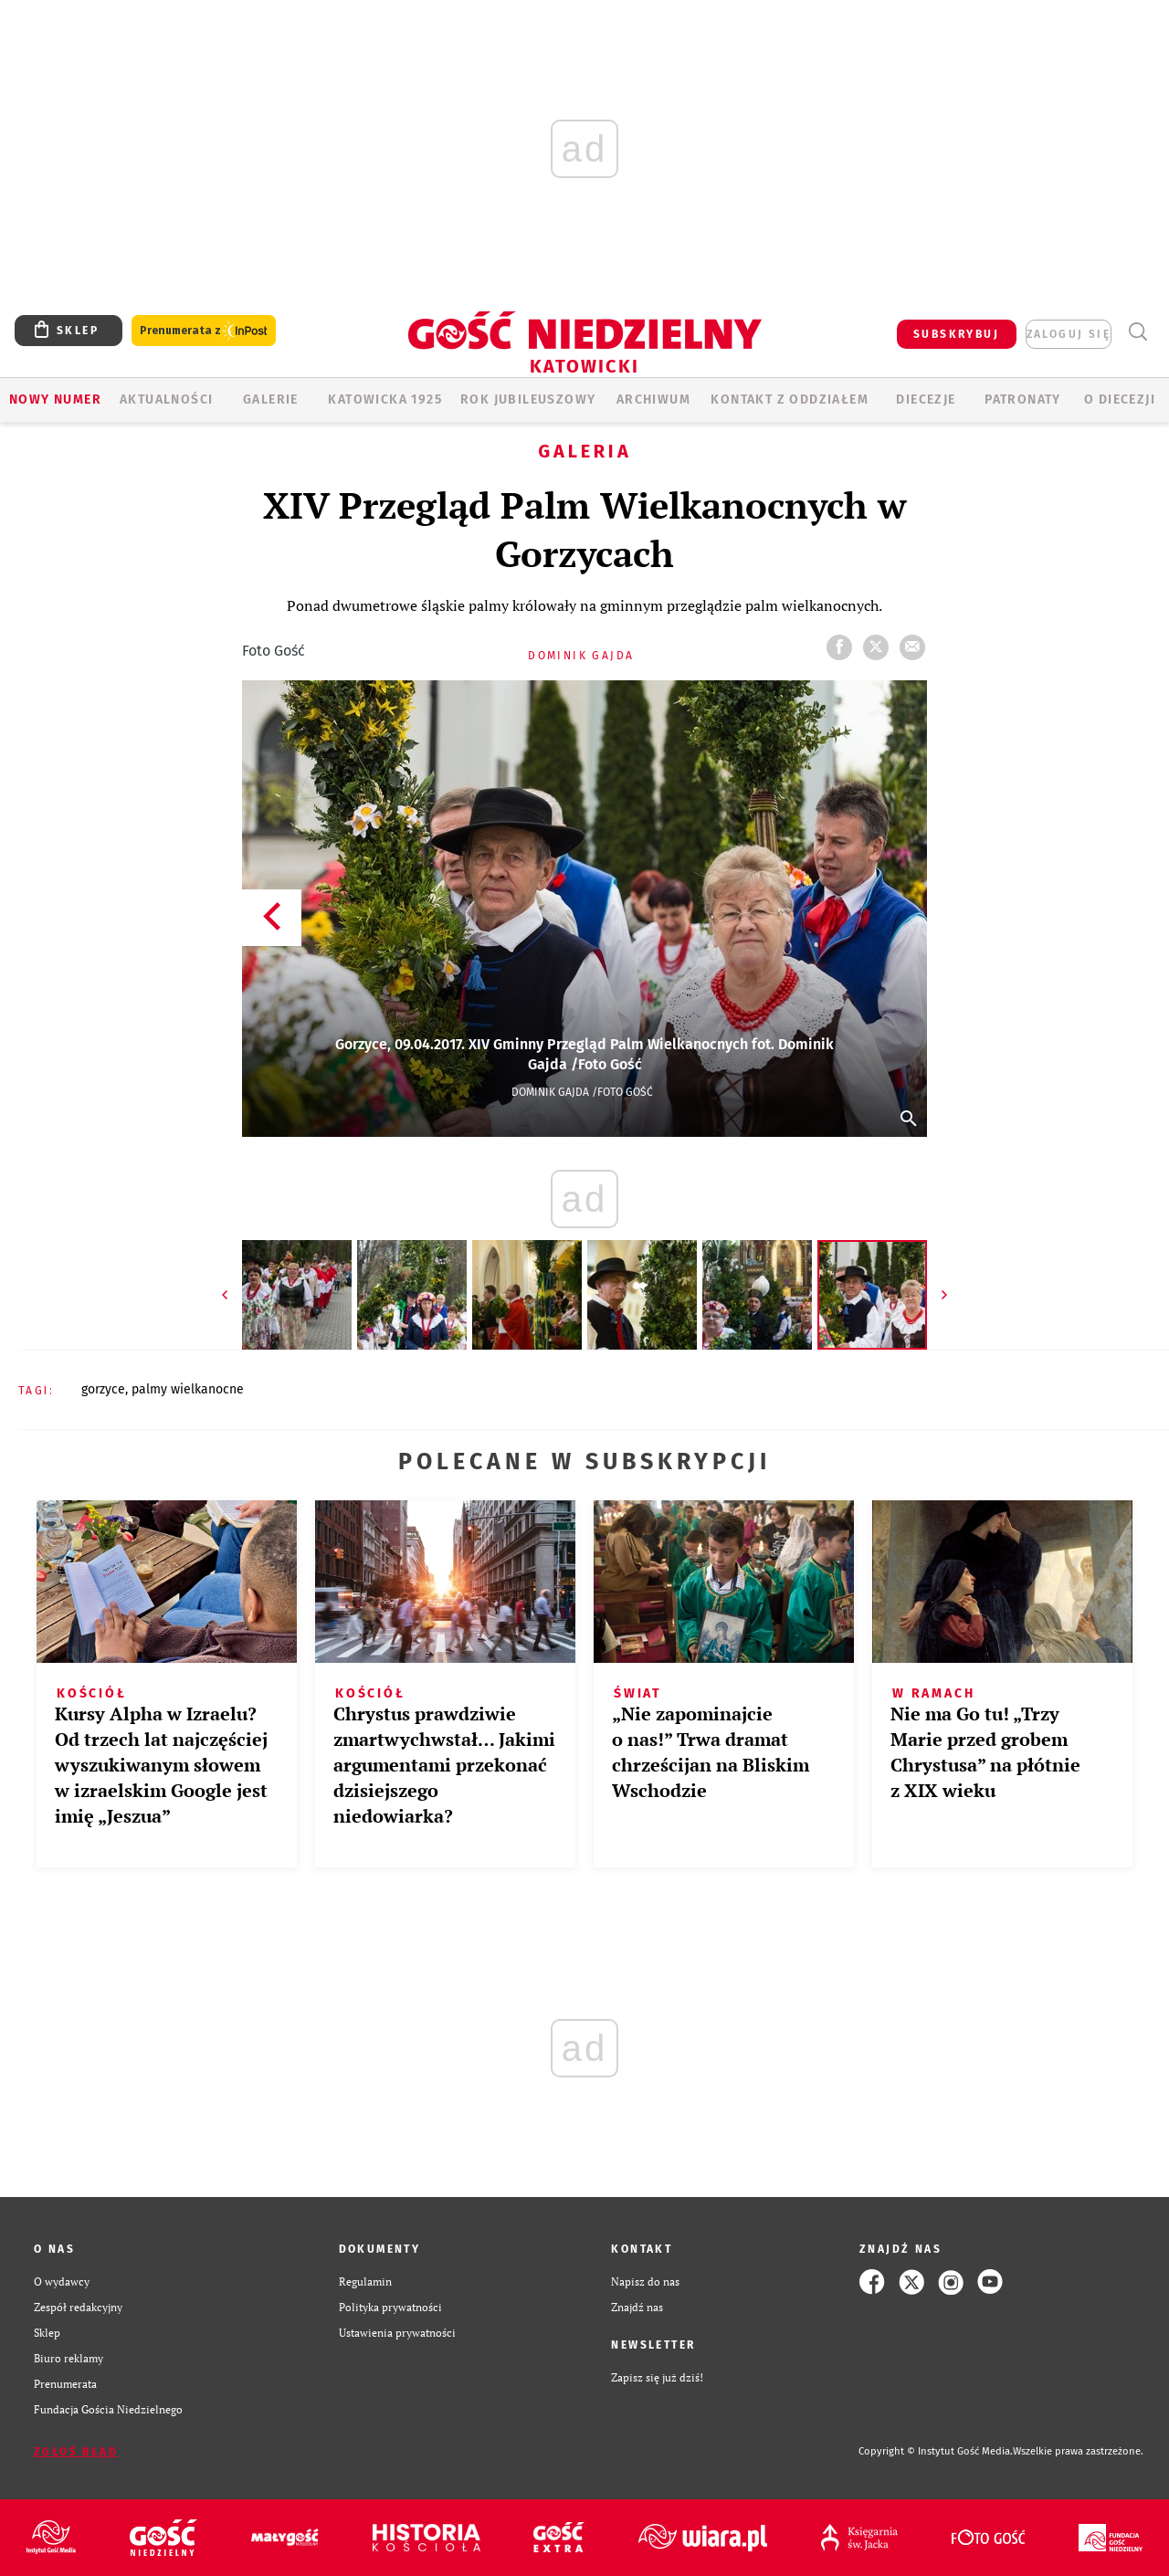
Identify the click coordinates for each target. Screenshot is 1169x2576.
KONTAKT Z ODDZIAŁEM (790, 399)
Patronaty (1023, 399)
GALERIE (271, 399)
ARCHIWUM (653, 399)
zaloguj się (1069, 334)
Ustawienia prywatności (397, 2332)
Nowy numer (55, 399)
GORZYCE (103, 1389)
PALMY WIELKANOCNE (188, 1389)
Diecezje (925, 399)
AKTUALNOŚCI (166, 399)
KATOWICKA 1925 (385, 399)
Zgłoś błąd (76, 2451)
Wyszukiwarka (1137, 332)
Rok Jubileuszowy (527, 399)
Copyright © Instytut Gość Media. (935, 2451)
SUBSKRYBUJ (956, 334)
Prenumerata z (204, 331)
